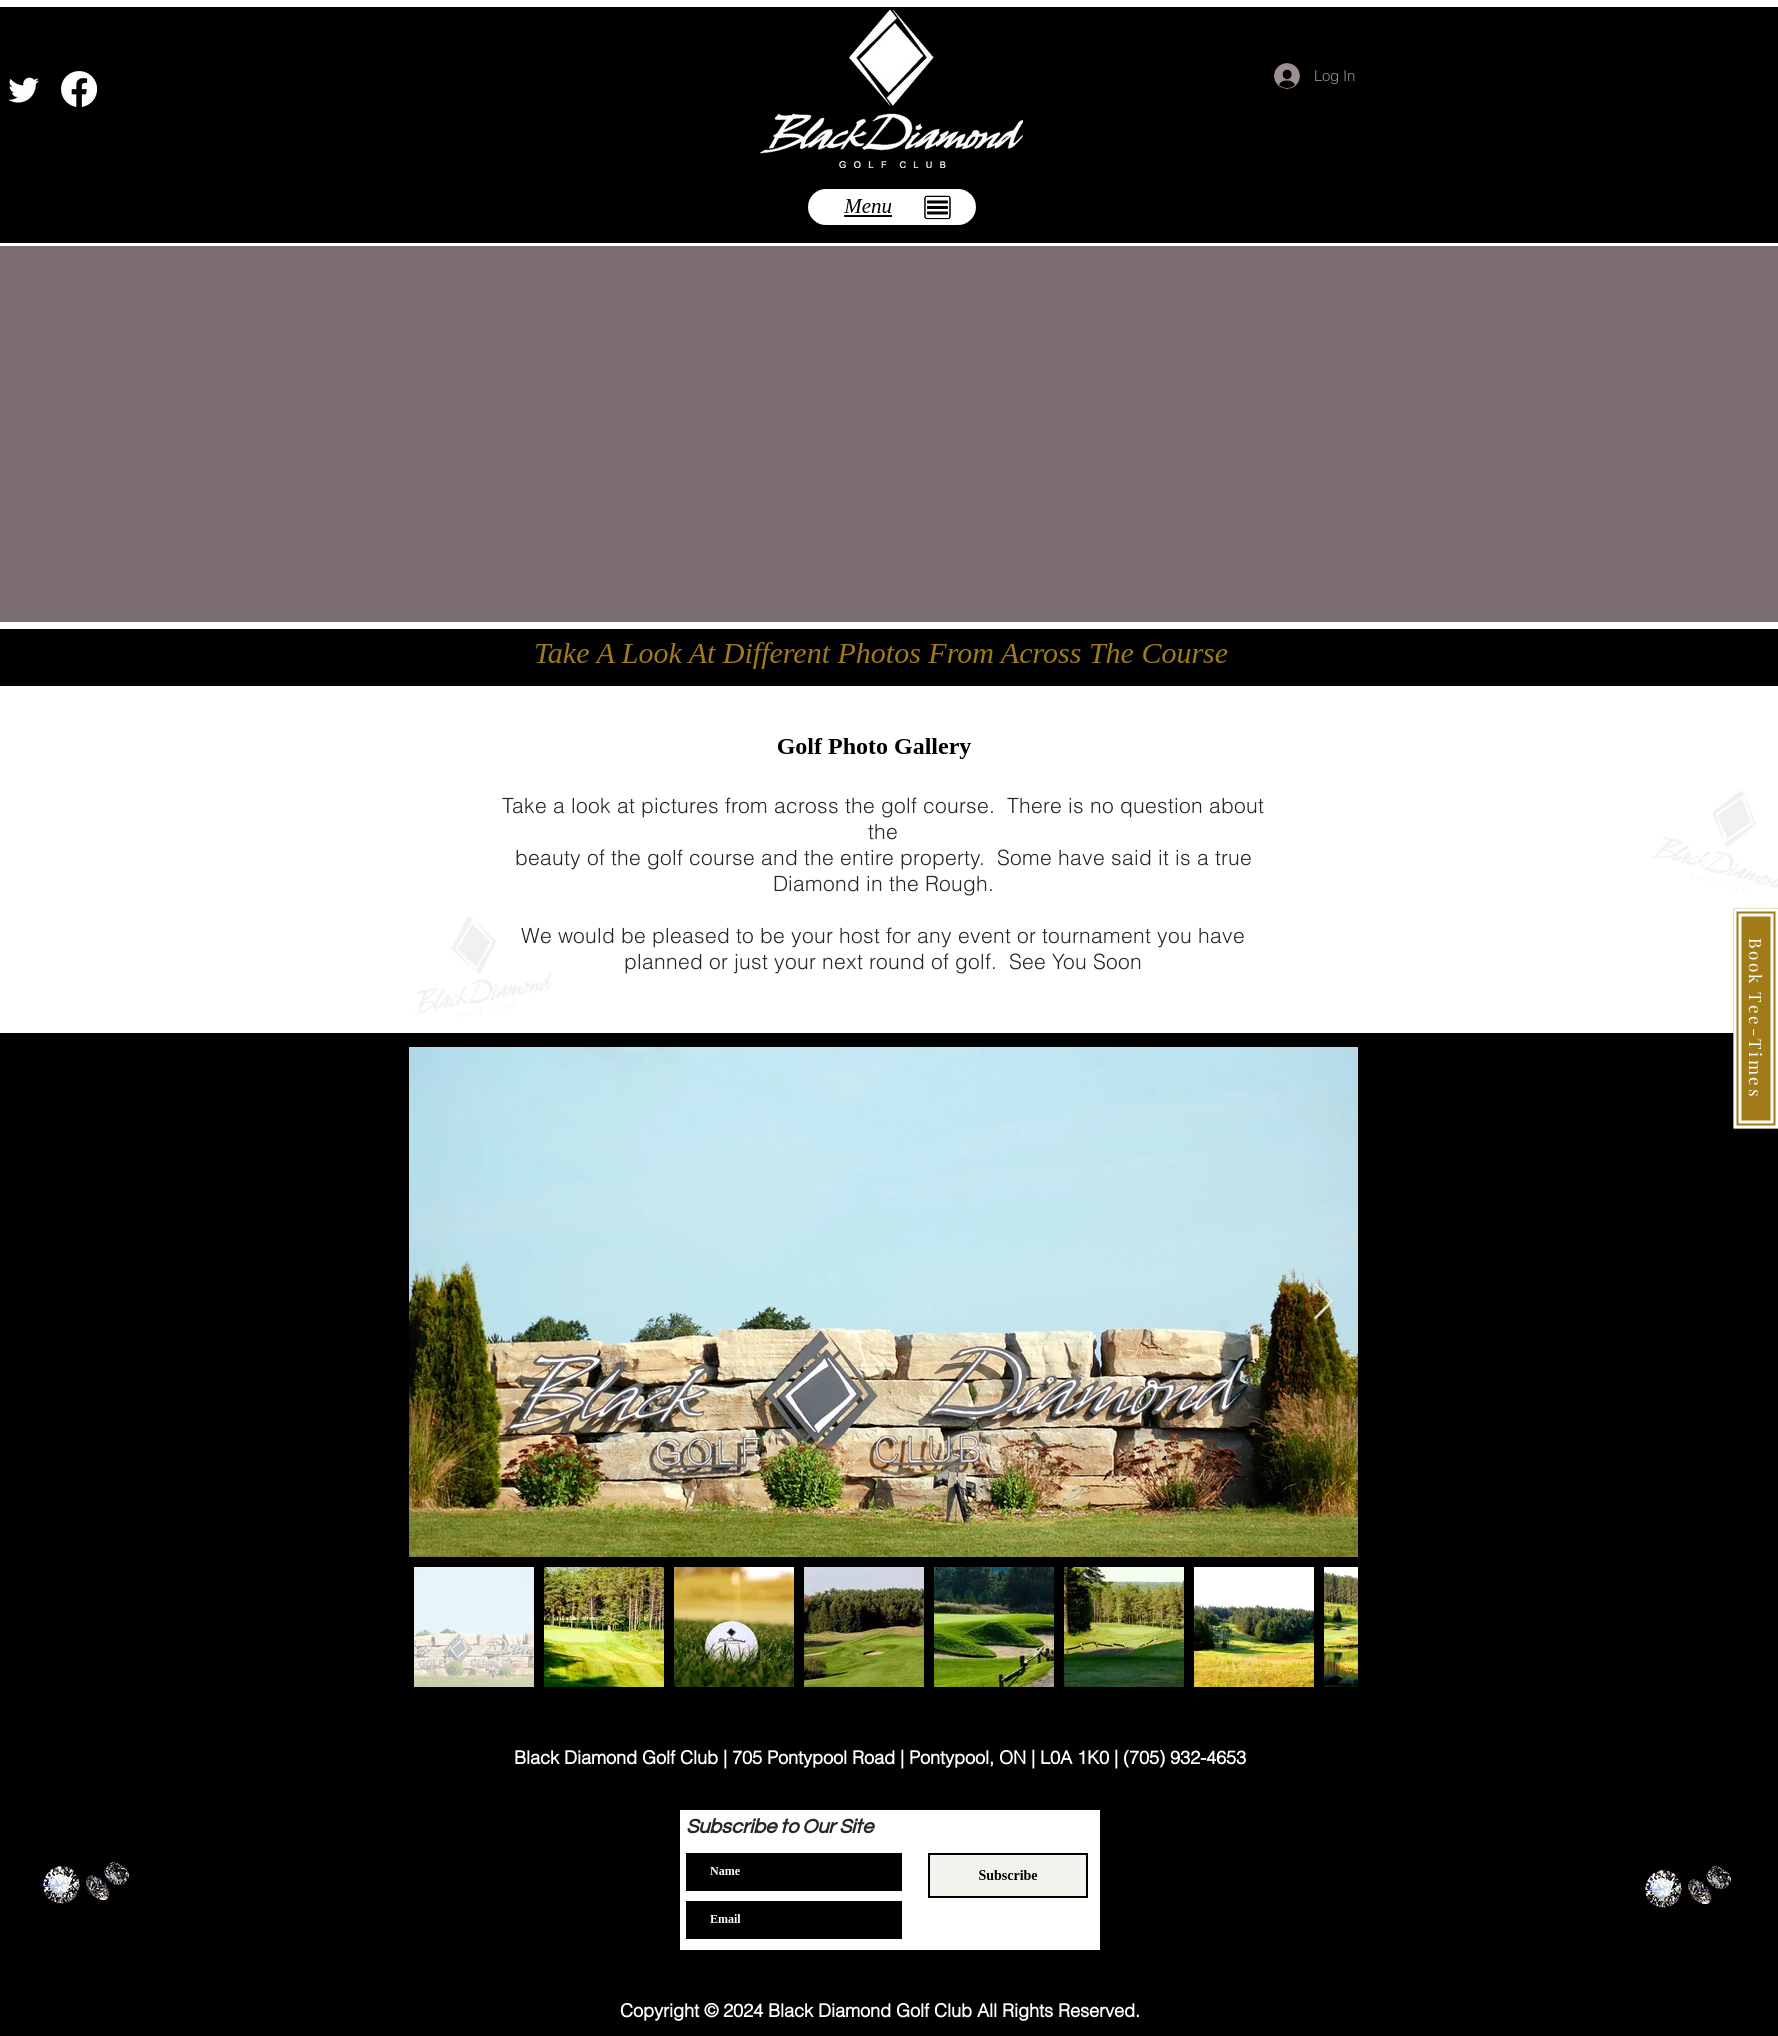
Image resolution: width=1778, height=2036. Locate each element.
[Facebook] (79, 89)
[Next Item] (1323, 1302)
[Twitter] (24, 89)
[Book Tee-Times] (1755, 1018)
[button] (892, 207)
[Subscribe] (1008, 1875)
